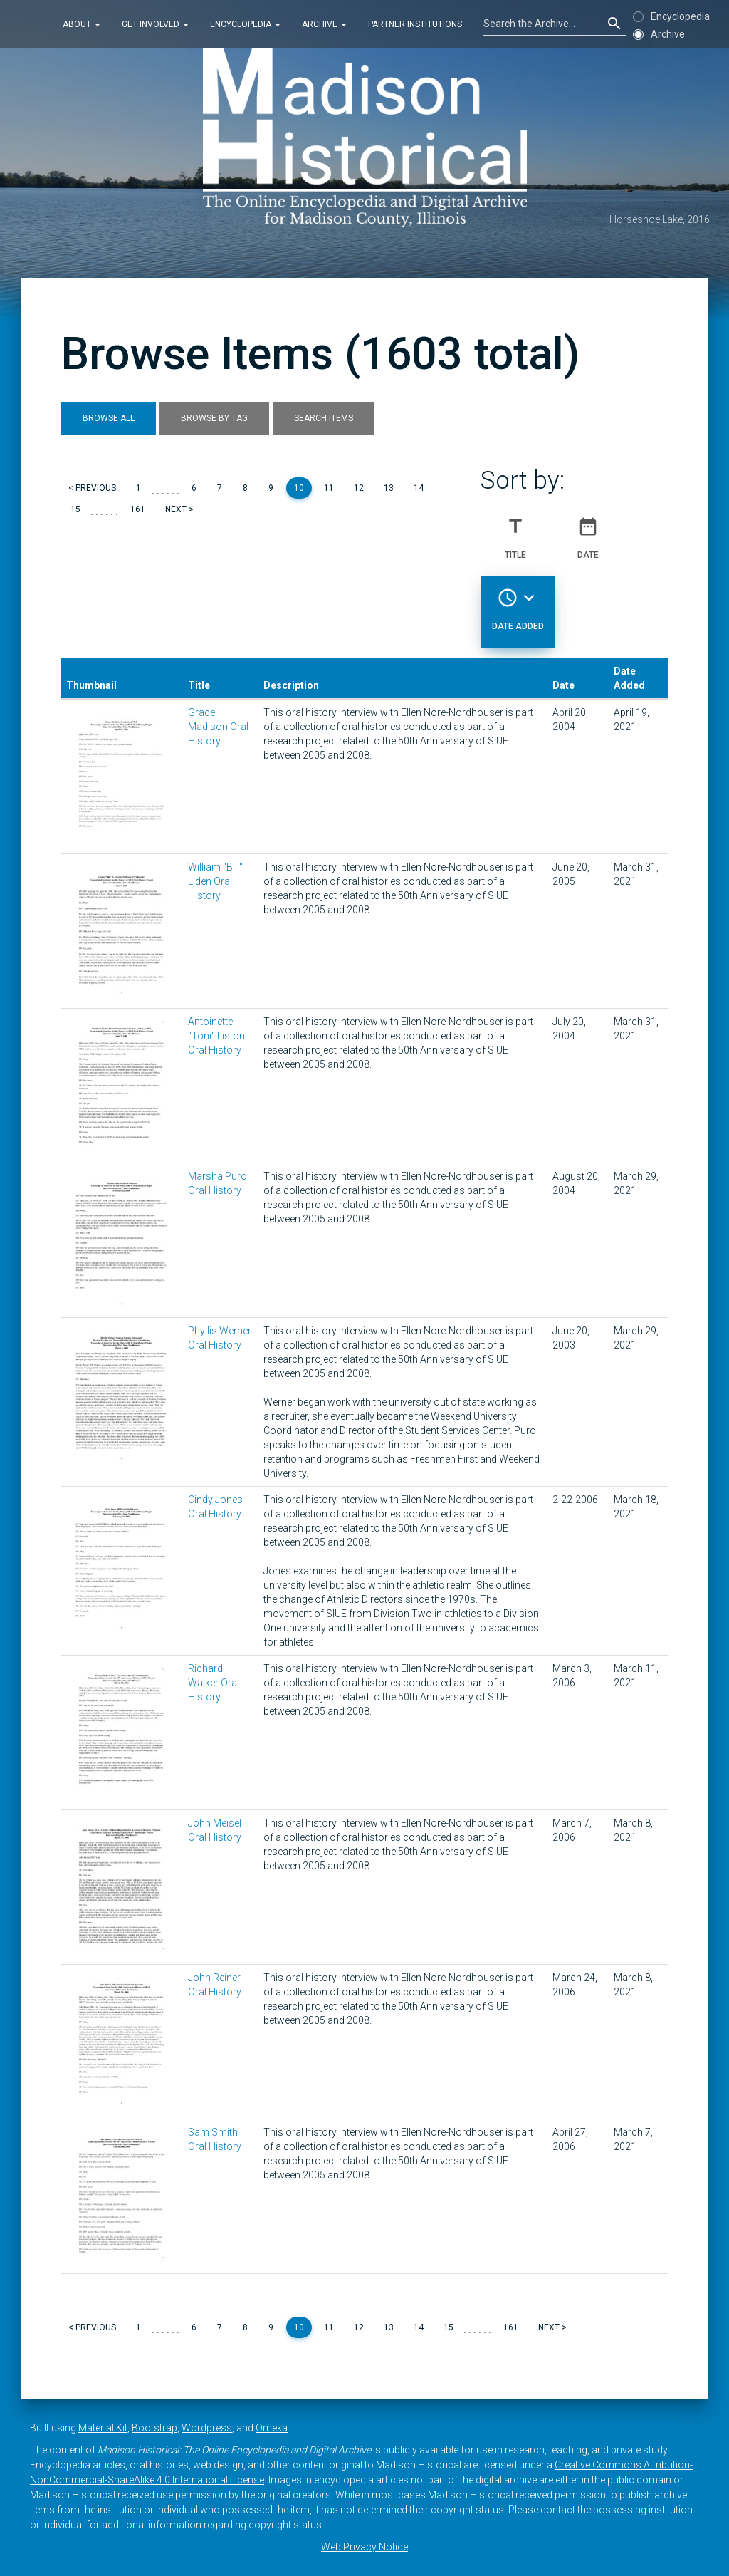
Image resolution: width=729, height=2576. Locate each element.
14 (419, 488)
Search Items (323, 418)
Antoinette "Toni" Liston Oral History (216, 1036)
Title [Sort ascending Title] (515, 532)
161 (137, 509)
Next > (179, 509)
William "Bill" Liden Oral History (215, 881)
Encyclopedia (245, 24)
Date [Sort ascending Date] (588, 532)
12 (359, 488)
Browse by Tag (214, 418)
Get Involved (155, 24)
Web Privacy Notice (364, 2546)
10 (299, 488)
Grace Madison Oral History (218, 727)
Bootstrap (154, 2428)
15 (75, 509)
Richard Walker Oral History (213, 1683)
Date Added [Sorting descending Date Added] (518, 603)
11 (329, 488)
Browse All (109, 418)
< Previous (92, 488)
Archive (324, 24)
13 (389, 488)
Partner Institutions (415, 24)
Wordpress (207, 2428)
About (81, 24)
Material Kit (102, 2428)
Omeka (272, 2428)
